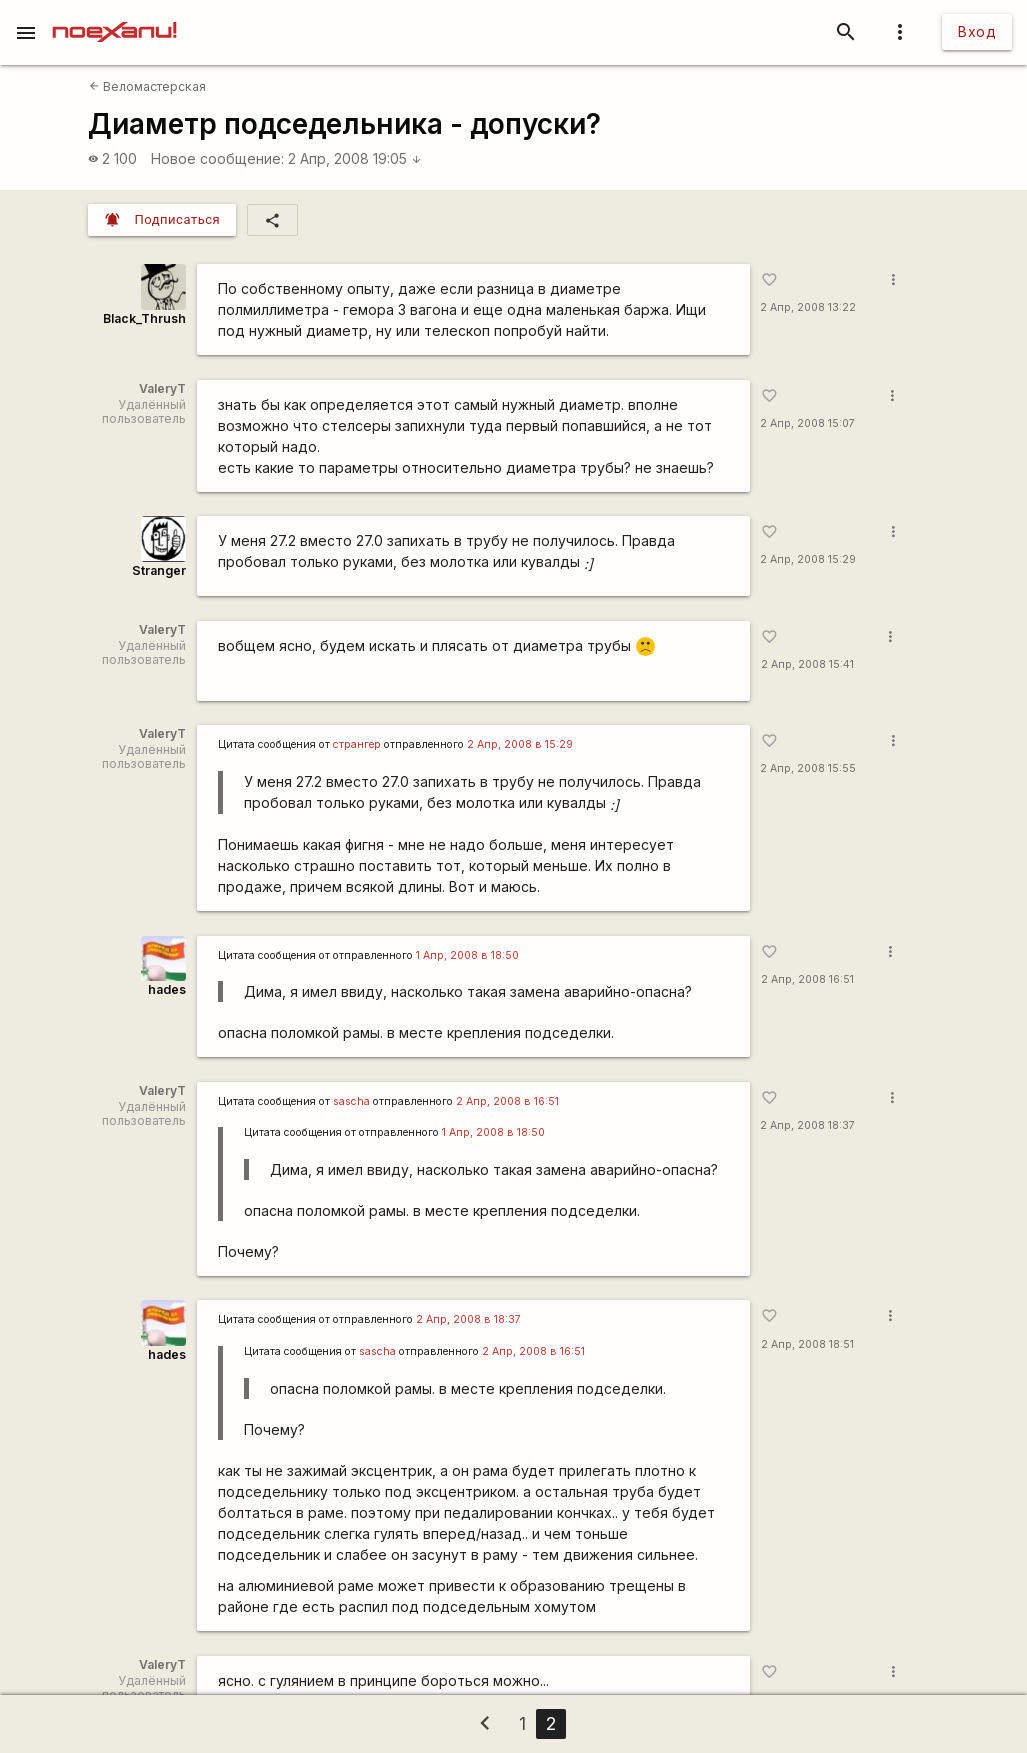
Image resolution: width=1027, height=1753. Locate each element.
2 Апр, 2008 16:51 (807, 979)
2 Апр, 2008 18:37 (807, 1125)
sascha (351, 1101)
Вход (977, 31)
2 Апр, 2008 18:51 (807, 1344)
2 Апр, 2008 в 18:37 (468, 1319)
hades (167, 989)
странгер (357, 744)
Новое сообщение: (217, 158)
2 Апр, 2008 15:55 (808, 768)
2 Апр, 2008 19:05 (355, 158)
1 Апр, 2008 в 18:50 (467, 955)
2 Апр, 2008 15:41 (807, 664)
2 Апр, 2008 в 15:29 (520, 744)
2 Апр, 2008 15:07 (807, 423)
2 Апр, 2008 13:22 (808, 307)
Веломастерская (147, 86)
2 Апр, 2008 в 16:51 (507, 1101)
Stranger (159, 570)
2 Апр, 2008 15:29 (808, 559)
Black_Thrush (144, 318)
